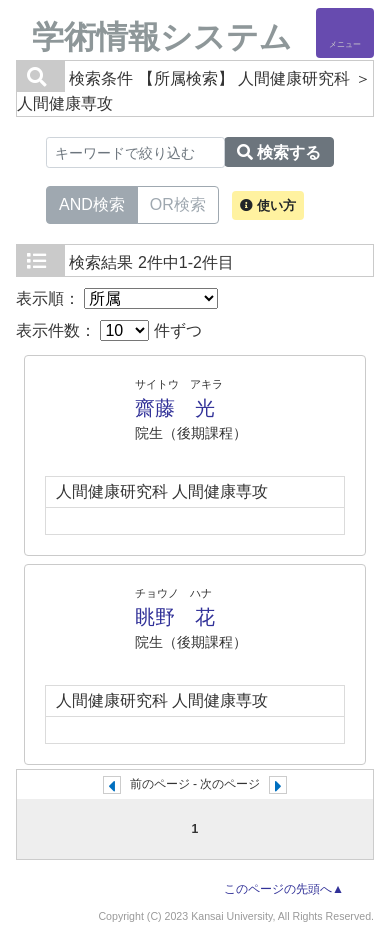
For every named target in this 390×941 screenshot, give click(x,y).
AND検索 (92, 203)
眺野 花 (175, 617)
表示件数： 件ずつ (109, 330)
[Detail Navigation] (345, 33)
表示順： (117, 298)
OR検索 (178, 203)
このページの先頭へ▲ (284, 889)
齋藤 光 (175, 408)
